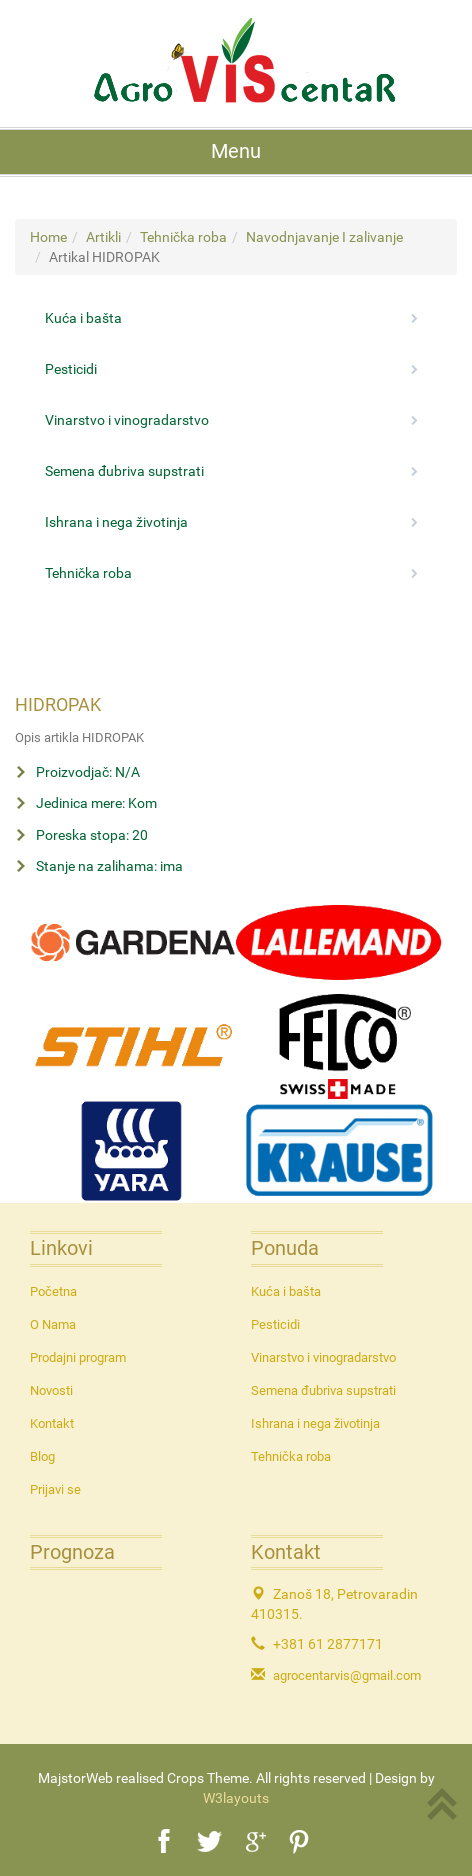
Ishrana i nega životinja (236, 522)
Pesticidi (236, 369)
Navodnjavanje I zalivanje (324, 237)
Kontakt (52, 1423)
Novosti (51, 1390)
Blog (42, 1456)
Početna (53, 1291)
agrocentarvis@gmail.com (347, 1675)
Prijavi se (55, 1489)
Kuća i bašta (236, 318)
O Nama (53, 1324)
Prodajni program (78, 1357)
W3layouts (236, 1798)
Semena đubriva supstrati (236, 471)
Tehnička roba (183, 237)
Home (48, 237)
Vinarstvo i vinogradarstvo (236, 420)
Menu (236, 151)
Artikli (103, 237)
